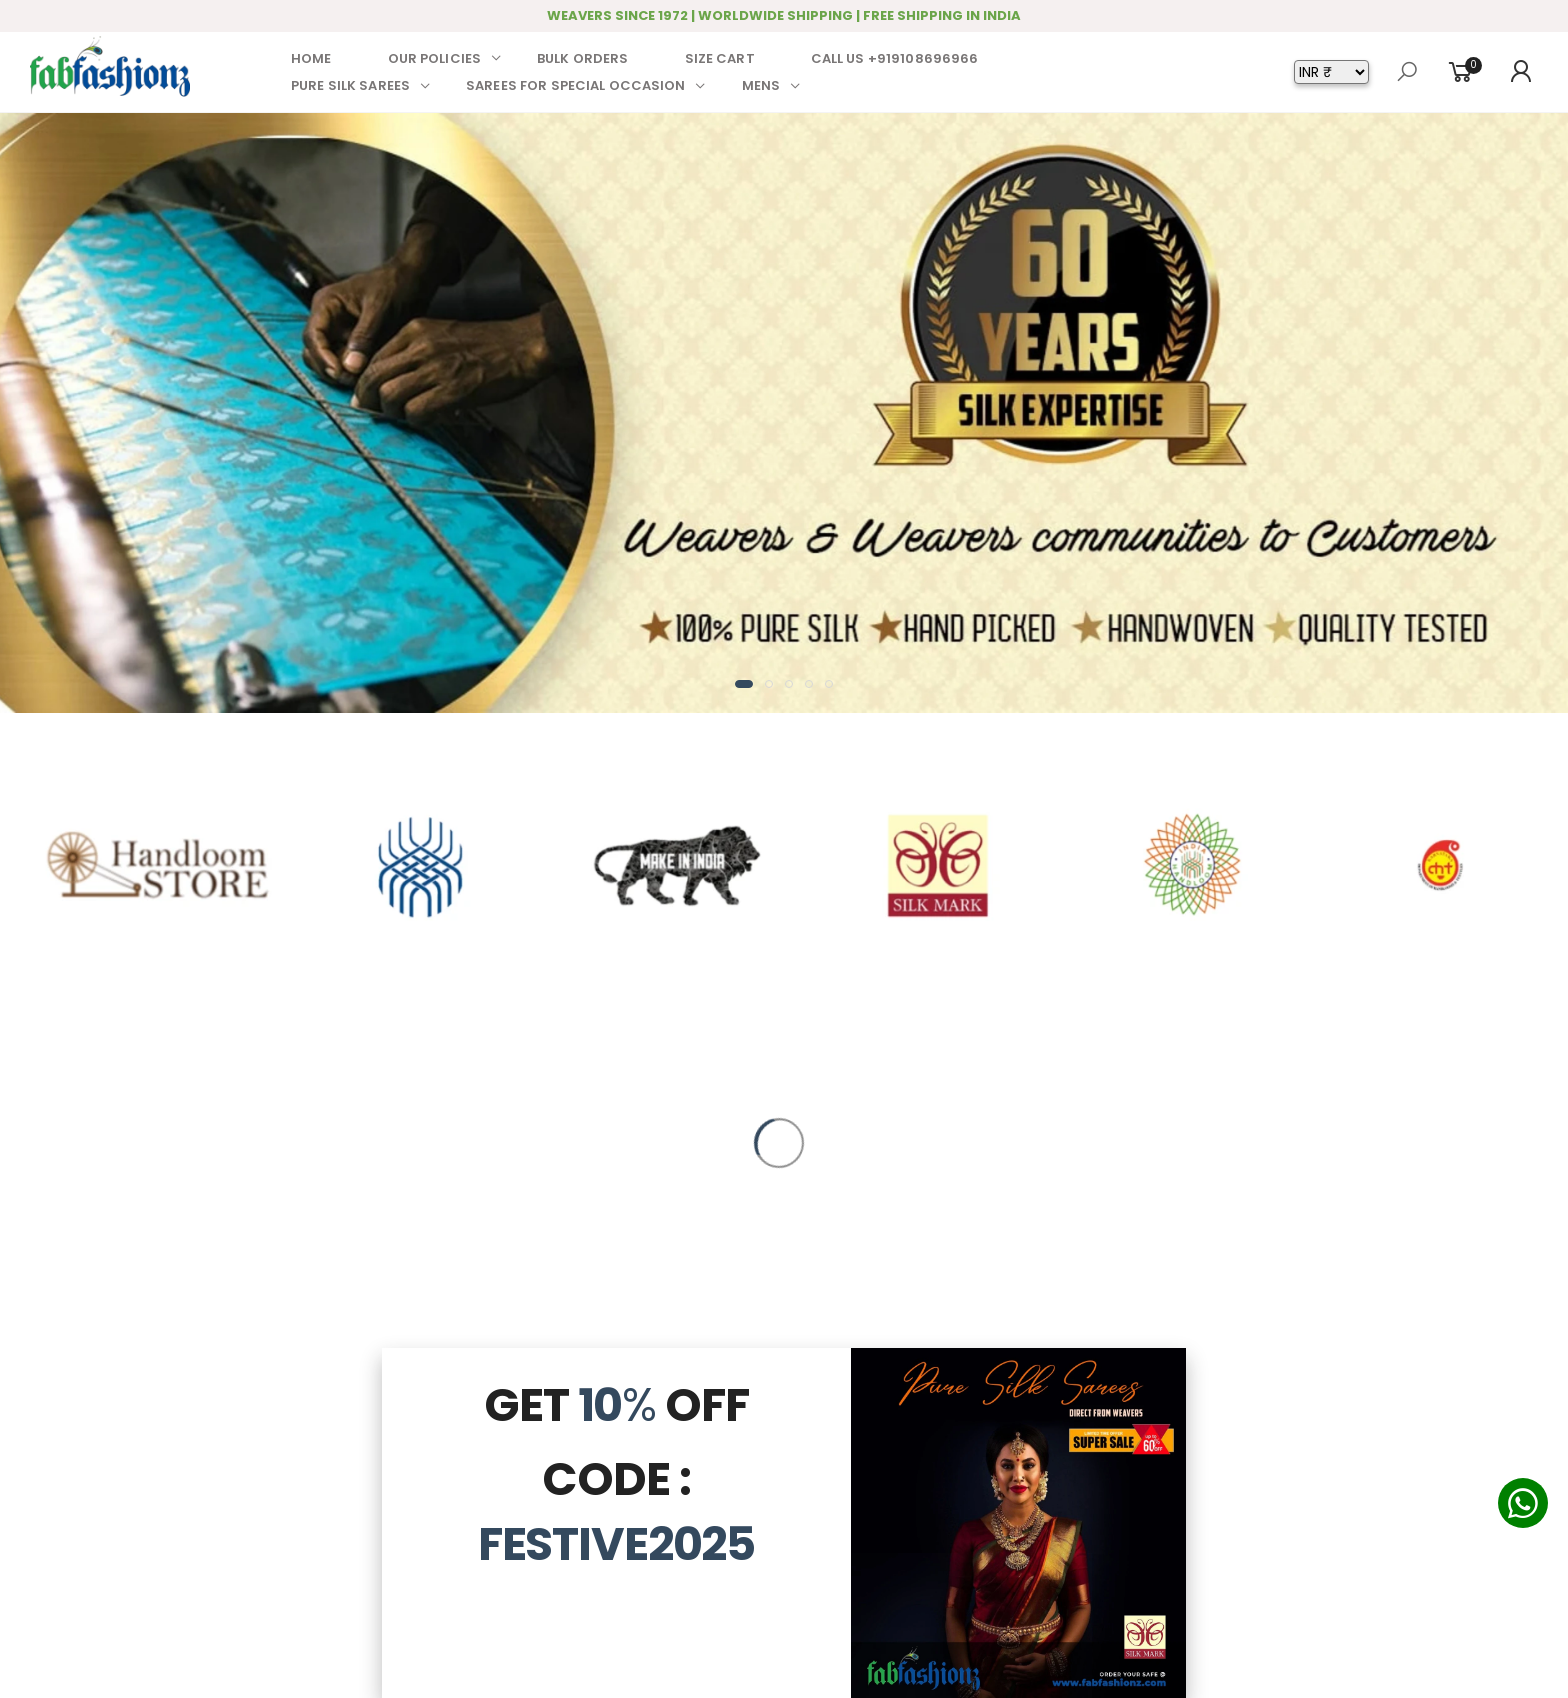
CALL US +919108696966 (895, 58)
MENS (761, 85)
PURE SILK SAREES (350, 85)
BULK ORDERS (582, 58)
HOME (311, 58)
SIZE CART (720, 58)
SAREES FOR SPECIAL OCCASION (576, 85)
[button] (744, 684)
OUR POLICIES (435, 58)
